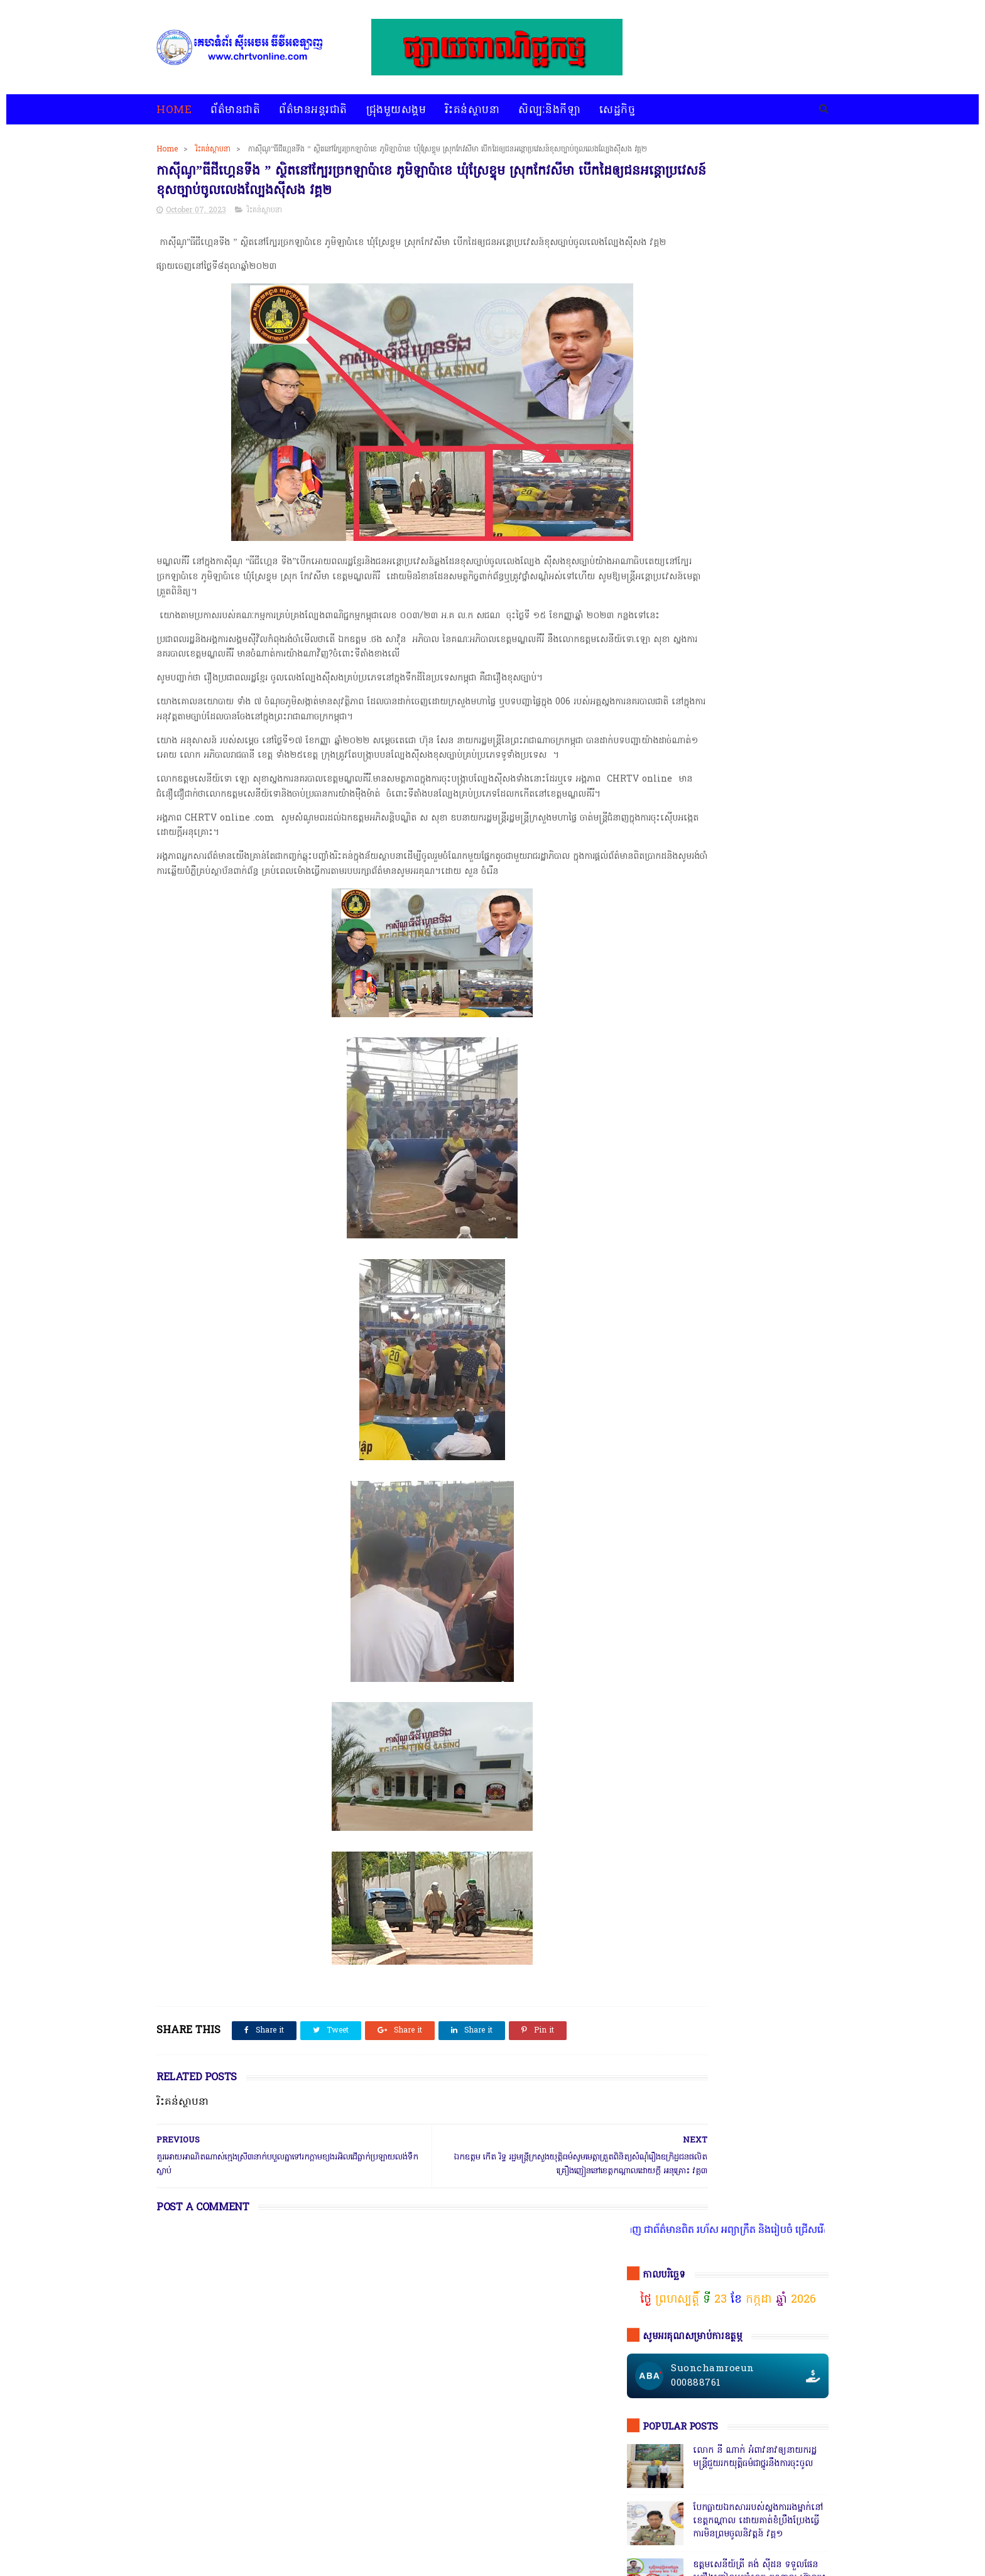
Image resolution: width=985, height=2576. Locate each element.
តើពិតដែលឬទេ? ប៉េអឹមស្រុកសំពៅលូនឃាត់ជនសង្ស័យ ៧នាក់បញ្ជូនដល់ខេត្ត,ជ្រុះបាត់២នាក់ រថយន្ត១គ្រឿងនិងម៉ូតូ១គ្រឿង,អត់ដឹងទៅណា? (759, 1293)
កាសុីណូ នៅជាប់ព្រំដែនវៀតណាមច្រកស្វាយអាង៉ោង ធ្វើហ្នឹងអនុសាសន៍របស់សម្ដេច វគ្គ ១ (757, 692)
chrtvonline (245, 2567)
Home (174, 110)
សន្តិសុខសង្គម (765, 1927)
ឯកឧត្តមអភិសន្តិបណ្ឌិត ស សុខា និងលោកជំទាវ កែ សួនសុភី (753, 743)
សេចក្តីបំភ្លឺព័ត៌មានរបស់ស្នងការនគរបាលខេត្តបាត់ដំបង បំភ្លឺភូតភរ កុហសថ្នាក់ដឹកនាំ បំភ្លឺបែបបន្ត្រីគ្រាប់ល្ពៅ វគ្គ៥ (757, 899)
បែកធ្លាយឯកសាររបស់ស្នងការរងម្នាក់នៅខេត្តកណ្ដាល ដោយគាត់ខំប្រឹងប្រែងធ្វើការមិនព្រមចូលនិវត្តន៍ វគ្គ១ (758, 446)
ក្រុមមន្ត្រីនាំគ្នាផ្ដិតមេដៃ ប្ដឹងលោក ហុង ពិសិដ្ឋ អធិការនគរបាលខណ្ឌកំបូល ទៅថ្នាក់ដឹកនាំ (756, 956)
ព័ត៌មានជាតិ (235, 110)
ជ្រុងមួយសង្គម (396, 110)
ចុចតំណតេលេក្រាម (677, 1050)
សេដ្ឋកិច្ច (617, 110)
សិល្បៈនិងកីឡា (549, 110)
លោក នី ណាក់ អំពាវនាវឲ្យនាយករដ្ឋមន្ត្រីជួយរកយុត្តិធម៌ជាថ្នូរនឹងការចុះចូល (755, 382)
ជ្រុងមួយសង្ (650, 1903)
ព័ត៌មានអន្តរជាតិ (313, 110)
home (167, 2534)
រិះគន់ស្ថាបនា (472, 110)
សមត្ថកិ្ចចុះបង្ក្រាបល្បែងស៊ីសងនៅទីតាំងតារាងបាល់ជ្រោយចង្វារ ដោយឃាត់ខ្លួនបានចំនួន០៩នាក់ (758, 569)
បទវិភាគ (396, 2534)
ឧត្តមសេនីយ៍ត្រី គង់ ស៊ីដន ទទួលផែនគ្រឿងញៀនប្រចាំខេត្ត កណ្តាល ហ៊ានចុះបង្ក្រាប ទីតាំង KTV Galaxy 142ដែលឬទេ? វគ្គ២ (759, 510)
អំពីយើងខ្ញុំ (518, 2534)
